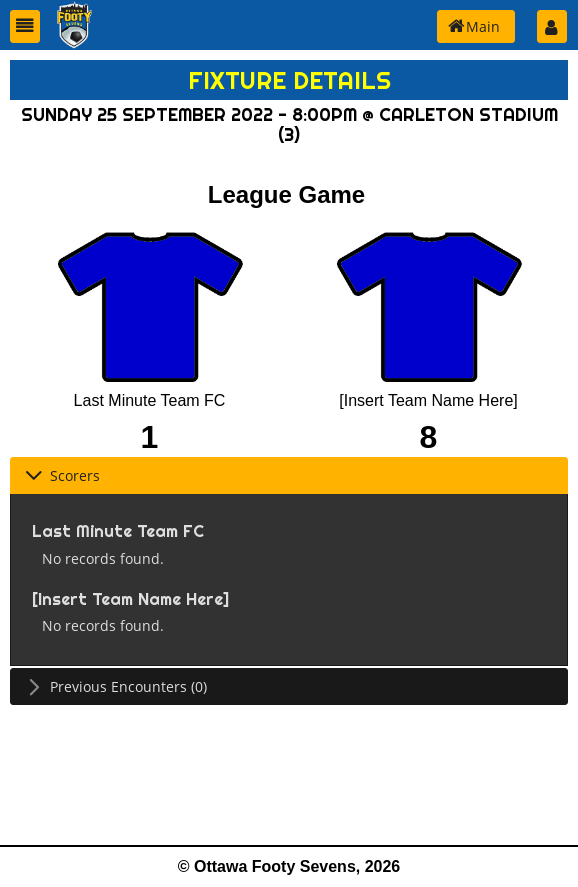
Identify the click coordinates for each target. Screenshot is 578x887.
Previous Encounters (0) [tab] (116, 686)
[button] (25, 26)
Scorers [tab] (62, 475)
